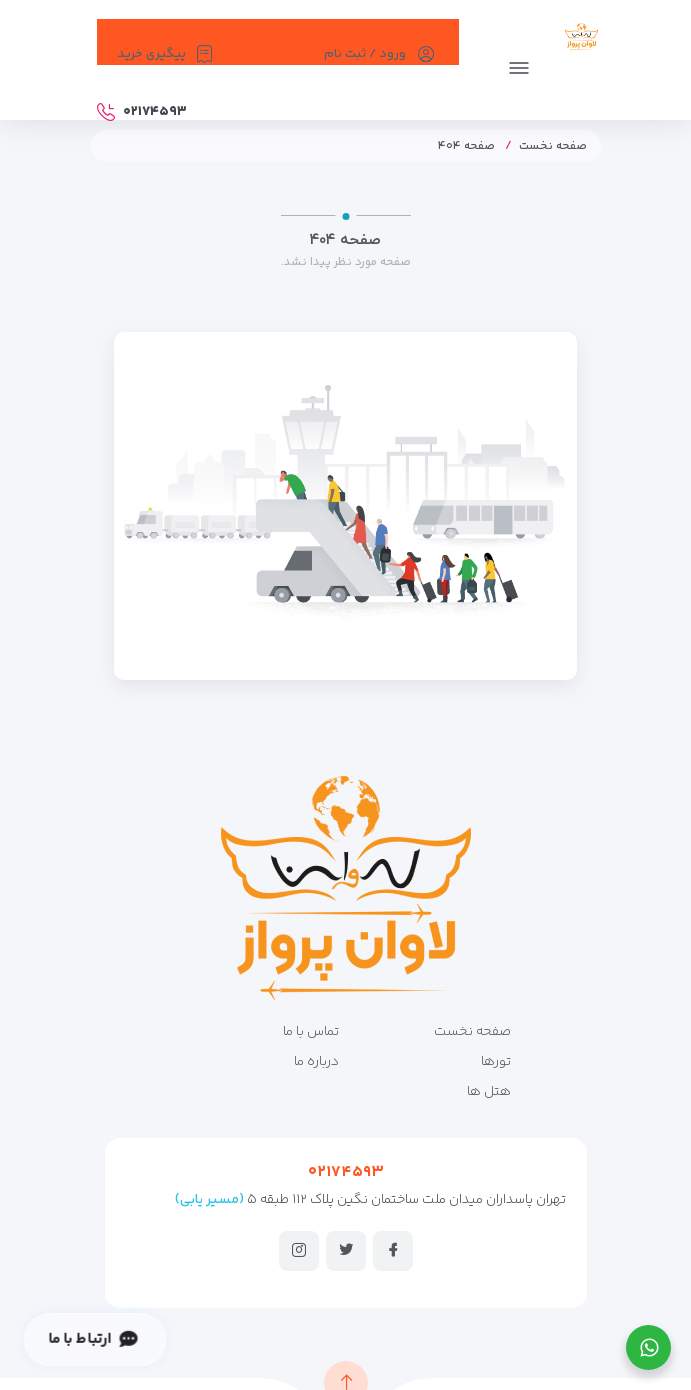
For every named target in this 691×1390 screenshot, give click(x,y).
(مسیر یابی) (209, 1200)
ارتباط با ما (92, 1339)
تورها (496, 1062)
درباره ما (316, 1062)
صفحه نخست (553, 146)
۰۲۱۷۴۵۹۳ (346, 1172)
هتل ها (489, 1092)
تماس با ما (311, 1032)
